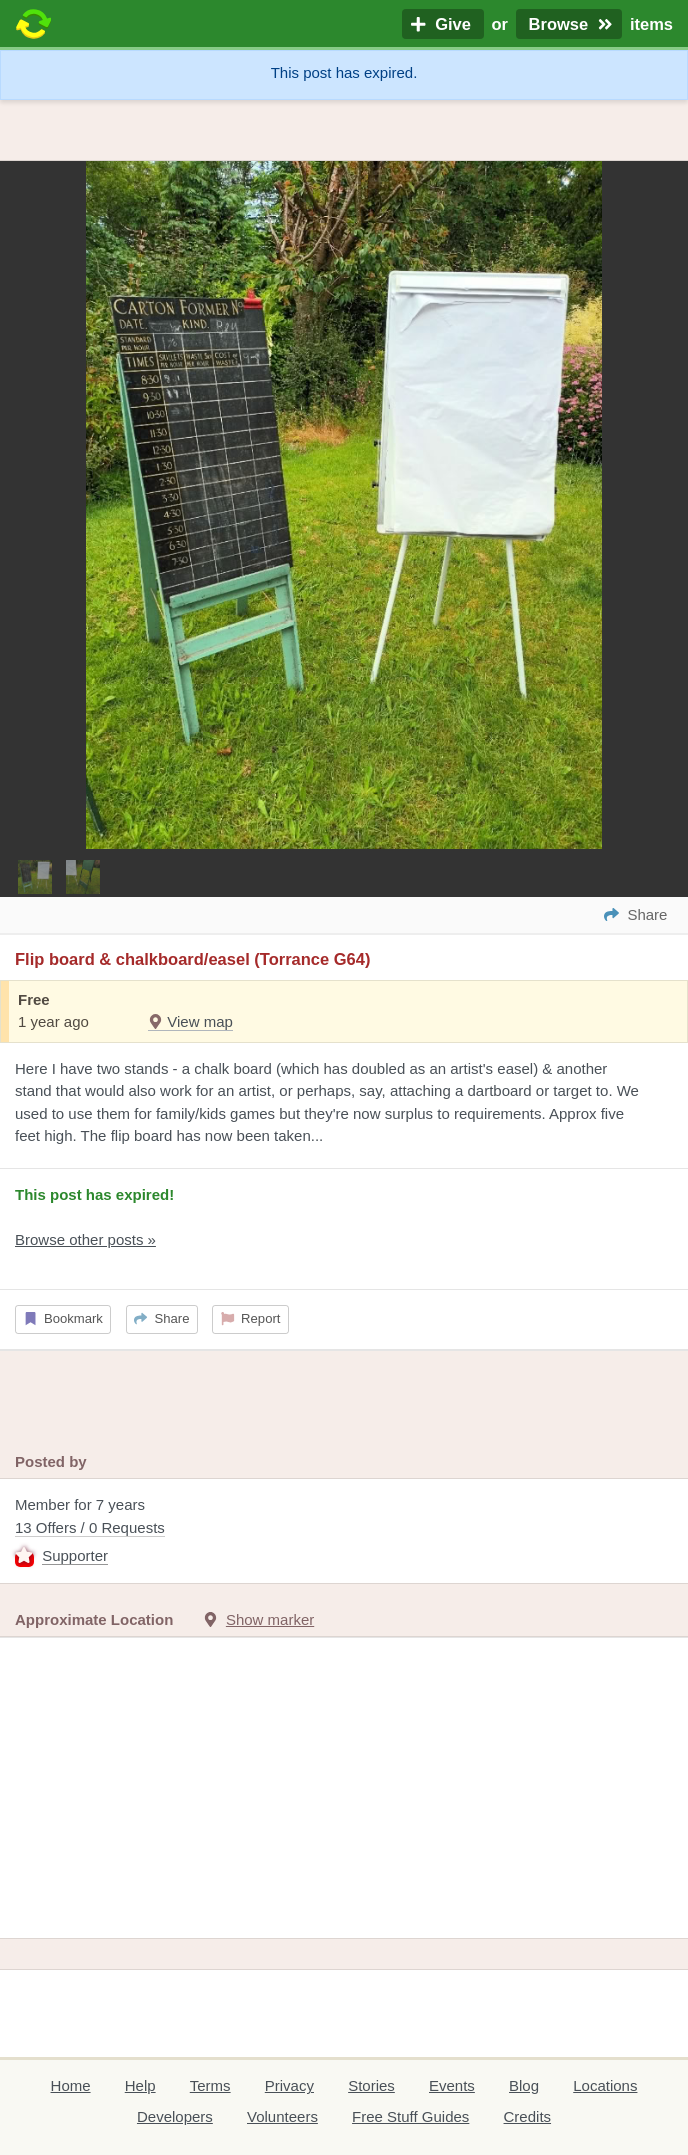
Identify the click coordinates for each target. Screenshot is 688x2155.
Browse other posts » (85, 1239)
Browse (569, 24)
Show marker (270, 1619)
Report (251, 1318)
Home (71, 2085)
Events (452, 2085)
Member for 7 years (344, 1532)
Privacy (289, 2085)
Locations (605, 2085)
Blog (524, 2085)
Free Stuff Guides (410, 2116)
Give (443, 24)
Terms (210, 2085)
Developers (175, 2116)
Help (140, 2085)
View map (190, 1021)
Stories (371, 2085)
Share (161, 1318)
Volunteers (282, 2116)
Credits (528, 2116)
